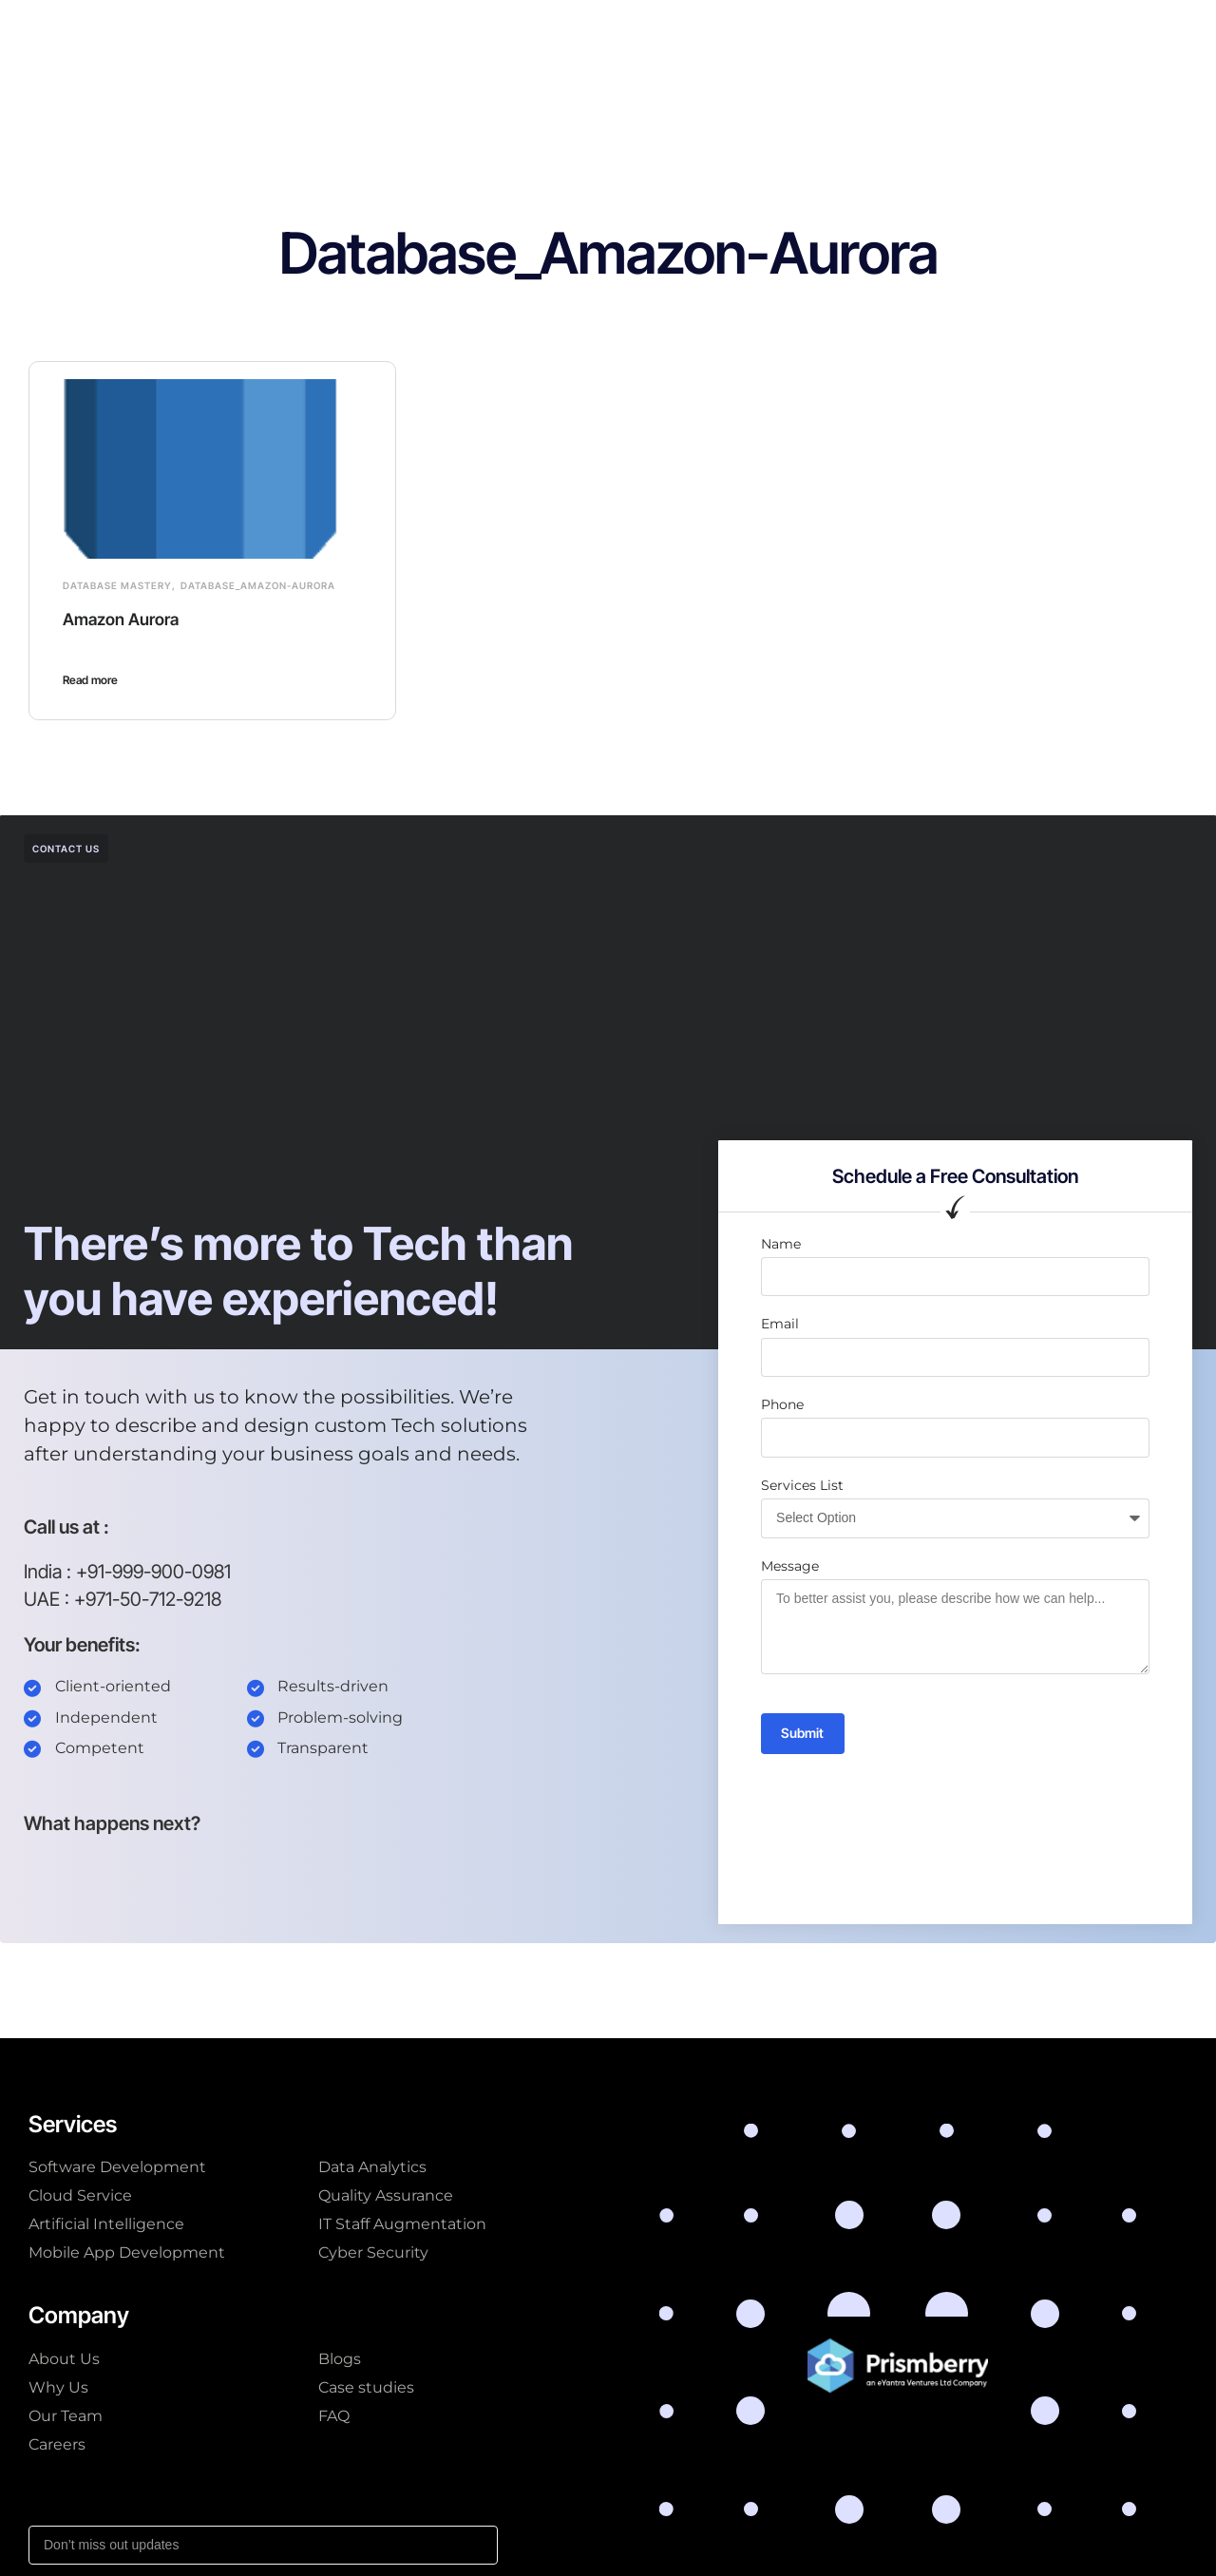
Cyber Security (373, 2252)
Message (790, 1565)
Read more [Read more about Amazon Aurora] (90, 680)
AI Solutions (442, 32)
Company (544, 32)
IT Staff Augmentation (402, 2224)
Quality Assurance (385, 2195)
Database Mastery (117, 585)
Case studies (649, 32)
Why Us (58, 2387)
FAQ (334, 2416)
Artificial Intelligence (106, 2224)
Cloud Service (80, 2195)
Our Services (328, 32)
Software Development (117, 2167)
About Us (64, 2359)
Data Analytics (372, 2167)
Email (780, 1323)
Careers (57, 2444)
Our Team (65, 2416)
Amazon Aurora (129, 618)
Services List (802, 1485)
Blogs (339, 2359)
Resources (758, 32)
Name (781, 1243)
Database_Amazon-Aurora (257, 585)
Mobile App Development (126, 2252)
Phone (782, 1404)
